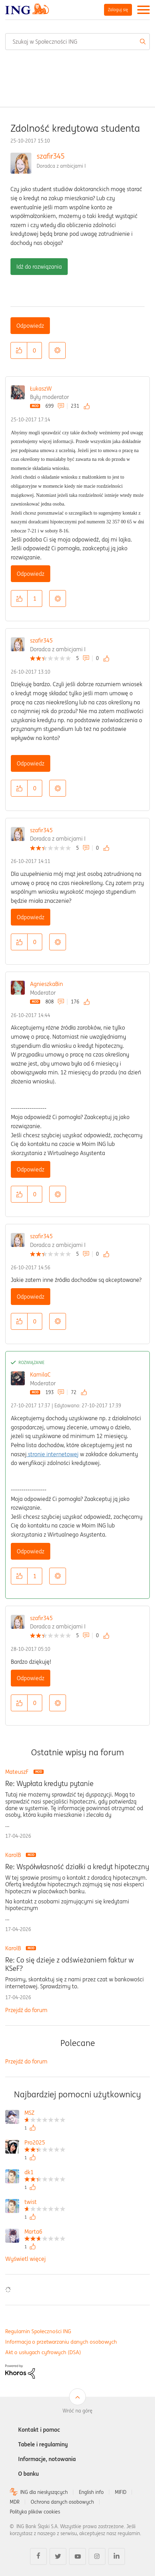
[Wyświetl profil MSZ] (44, 2113)
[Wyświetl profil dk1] (44, 2173)
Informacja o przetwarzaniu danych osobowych (61, 2341)
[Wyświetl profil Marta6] (44, 2232)
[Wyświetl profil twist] (44, 2202)
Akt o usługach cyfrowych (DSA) (43, 2352)
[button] (18, 350)
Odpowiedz (30, 325)
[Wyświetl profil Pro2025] (44, 2143)
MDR (15, 2502)
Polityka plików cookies (35, 2512)
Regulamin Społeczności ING (38, 2331)
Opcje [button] (57, 350)
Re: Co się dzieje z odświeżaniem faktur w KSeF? (69, 1964)
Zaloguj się (118, 9)
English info (91, 2492)
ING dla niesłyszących (44, 2492)
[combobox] (77, 41)
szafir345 (51, 156)
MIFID (120, 2492)
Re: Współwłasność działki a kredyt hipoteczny (77, 1867)
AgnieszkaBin (46, 983)
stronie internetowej (53, 1454)
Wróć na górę (77, 2411)
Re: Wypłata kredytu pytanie (49, 1783)
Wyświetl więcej (25, 2258)
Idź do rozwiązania (39, 266)
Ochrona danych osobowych (62, 2502)
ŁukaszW (41, 388)
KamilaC (40, 1374)
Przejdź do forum (26, 2010)
